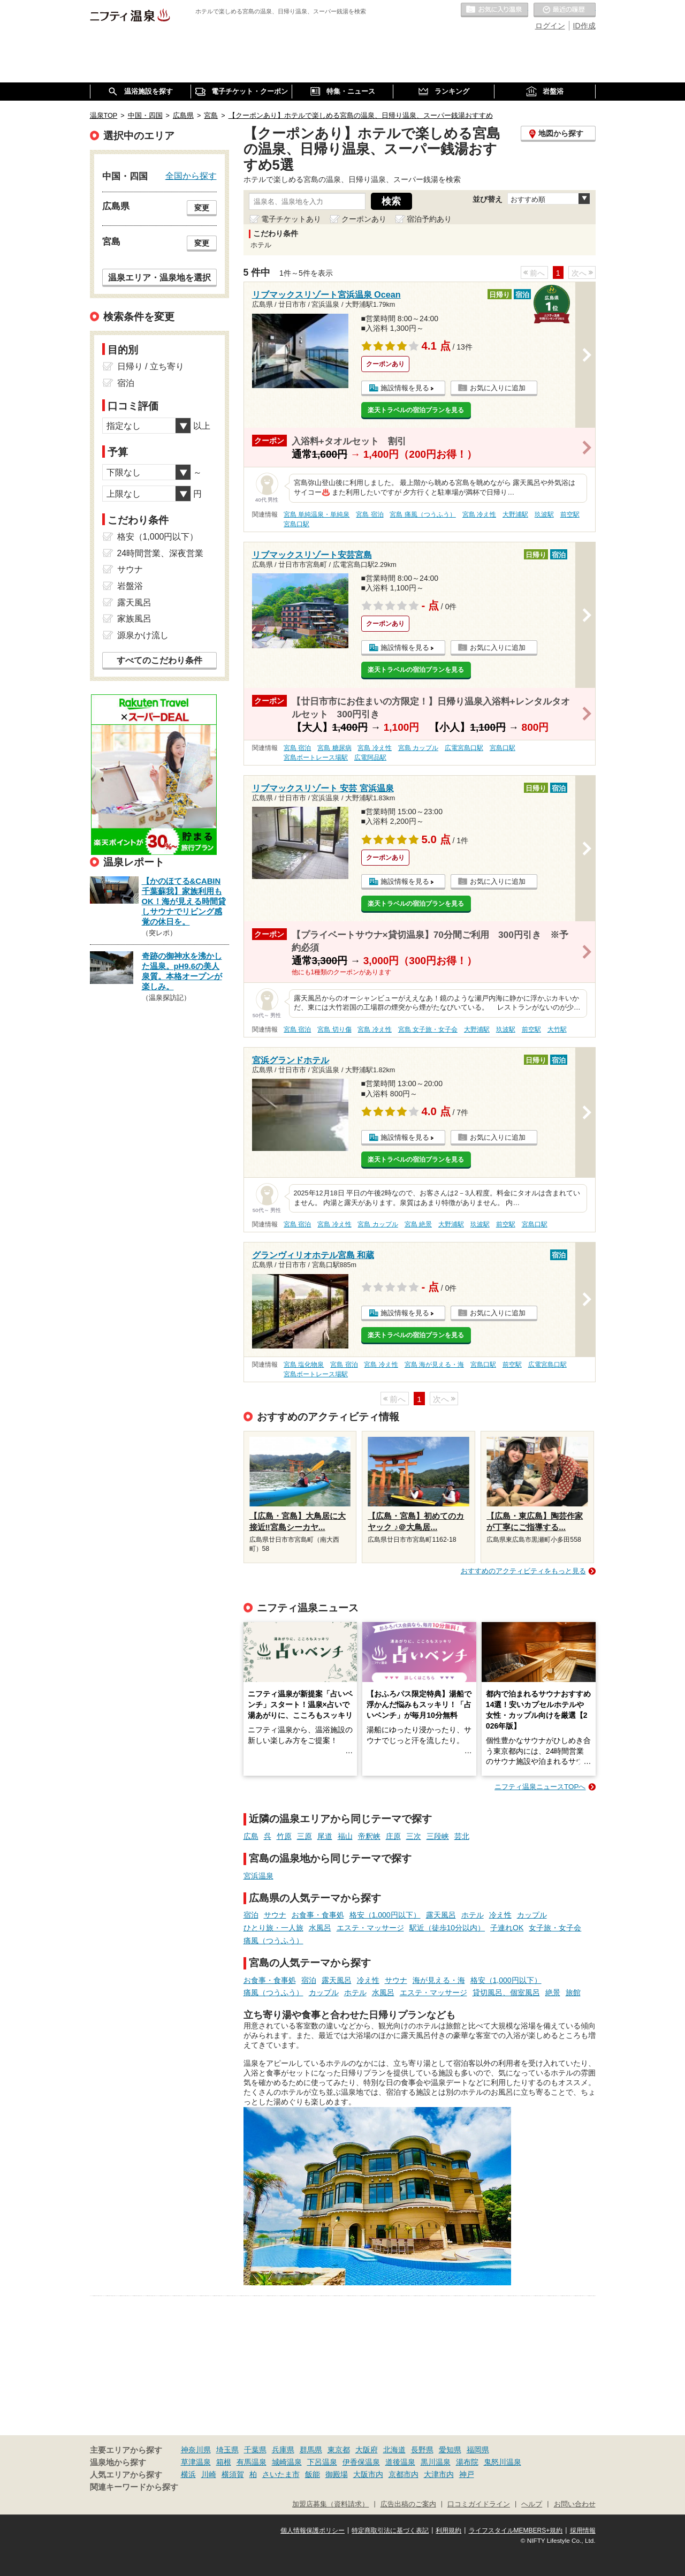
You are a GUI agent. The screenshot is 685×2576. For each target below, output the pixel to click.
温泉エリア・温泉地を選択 (159, 277)
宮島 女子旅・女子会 (428, 1029)
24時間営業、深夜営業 (160, 553)
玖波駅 (544, 514)
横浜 (188, 2474)
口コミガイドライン (478, 2504)
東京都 (339, 2449)
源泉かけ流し (143, 635)
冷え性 (500, 1915)
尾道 (324, 1836)
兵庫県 (283, 2449)
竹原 (284, 1836)
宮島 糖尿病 (334, 748)
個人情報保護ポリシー (312, 2530)
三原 (304, 1836)
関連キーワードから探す (134, 2487)
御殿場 (336, 2474)
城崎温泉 (287, 2462)
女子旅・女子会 (555, 1927)
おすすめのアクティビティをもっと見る (523, 1571)
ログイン (550, 25)
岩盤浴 (130, 585)
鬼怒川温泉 (502, 2462)
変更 (201, 207)
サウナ (275, 1915)
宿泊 (250, 1915)
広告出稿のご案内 (408, 2504)
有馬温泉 (252, 2462)
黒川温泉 (436, 2462)
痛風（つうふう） (273, 1940)
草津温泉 (196, 2462)
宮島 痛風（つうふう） (422, 514)
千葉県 (255, 2449)
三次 (413, 1836)
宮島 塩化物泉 (304, 1364)
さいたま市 (281, 2474)
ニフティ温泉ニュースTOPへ (539, 1787)
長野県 (422, 2449)
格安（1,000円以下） (385, 1915)
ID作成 (584, 25)
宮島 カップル (418, 748)
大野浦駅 (515, 514)
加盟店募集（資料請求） (330, 2504)
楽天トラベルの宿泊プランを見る (416, 410)
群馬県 (311, 2449)
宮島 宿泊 (369, 514)
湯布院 (467, 2462)
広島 (250, 1836)
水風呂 (320, 1927)
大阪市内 (368, 2474)
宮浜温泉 (258, 1876)
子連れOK (506, 1927)
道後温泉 (400, 2462)
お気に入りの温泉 (494, 10)
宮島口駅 (296, 524)
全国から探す (191, 175)
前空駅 (570, 514)
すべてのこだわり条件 (159, 660)
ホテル (472, 1915)
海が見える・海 (439, 1980)
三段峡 (438, 1836)
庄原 (393, 1836)
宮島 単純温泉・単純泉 (316, 514)
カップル (532, 1915)
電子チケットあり (291, 219)
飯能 (312, 2474)
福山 (345, 1836)
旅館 (573, 1992)
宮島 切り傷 (334, 1029)
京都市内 (403, 2474)
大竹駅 (557, 1029)
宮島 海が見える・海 (434, 1364)
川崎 (208, 2474)
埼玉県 (227, 2449)
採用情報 (583, 2530)
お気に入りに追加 (498, 388)
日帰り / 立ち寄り (150, 366)
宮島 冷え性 (479, 514)
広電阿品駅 (370, 757)
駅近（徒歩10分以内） (447, 1927)
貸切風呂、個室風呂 (506, 1992)
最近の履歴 (565, 10)
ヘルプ (531, 2504)
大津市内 (439, 2474)
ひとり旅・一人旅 (273, 1927)
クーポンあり (363, 219)
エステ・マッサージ (370, 1927)
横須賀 (233, 2474)
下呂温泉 (322, 2462)
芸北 (461, 1836)
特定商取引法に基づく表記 (390, 2530)
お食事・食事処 (318, 1915)
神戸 (466, 2474)
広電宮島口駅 (464, 748)
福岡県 (478, 2449)
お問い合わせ (575, 2504)
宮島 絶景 (418, 1224)
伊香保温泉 (361, 2462)
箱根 (223, 2462)
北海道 (394, 2449)
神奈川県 (196, 2449)
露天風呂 (441, 1915)
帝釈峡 (369, 1836)
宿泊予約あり (429, 219)
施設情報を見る (404, 388)
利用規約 (448, 2530)
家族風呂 (134, 618)
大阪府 (366, 2449)
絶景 (552, 1992)
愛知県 (450, 2449)
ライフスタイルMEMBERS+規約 (516, 2530)
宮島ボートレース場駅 (316, 757)
